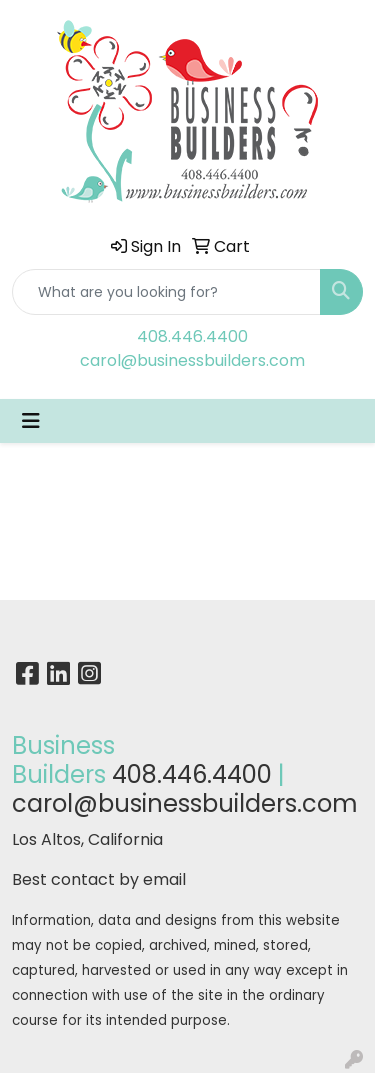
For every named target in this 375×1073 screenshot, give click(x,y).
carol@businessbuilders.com (192, 360)
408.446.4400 (192, 336)
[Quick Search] (166, 292)
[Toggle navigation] (31, 421)
